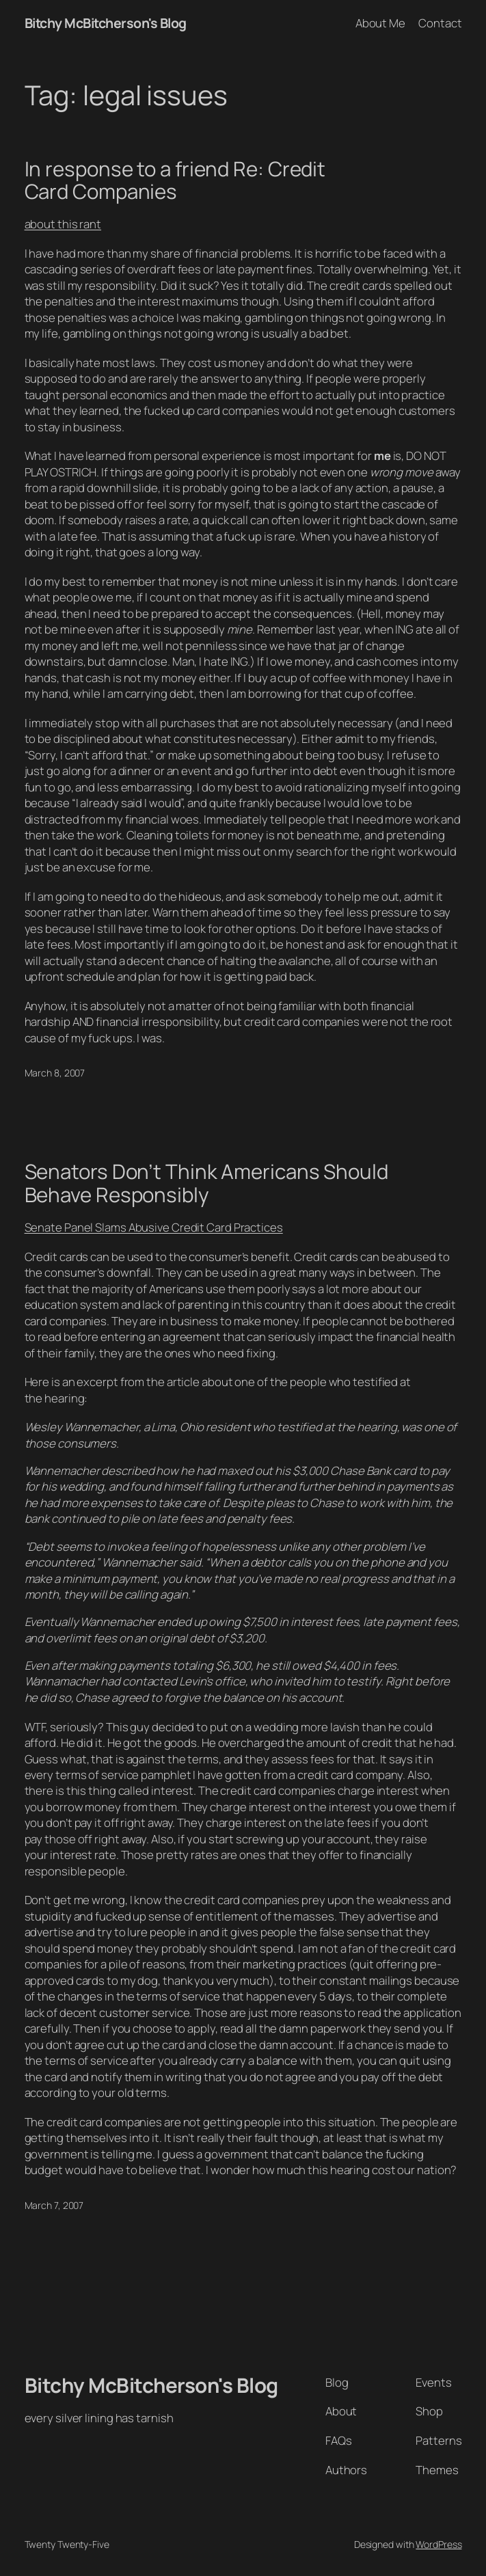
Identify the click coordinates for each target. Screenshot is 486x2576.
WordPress (438, 2544)
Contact (439, 23)
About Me (380, 23)
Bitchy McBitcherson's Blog (106, 23)
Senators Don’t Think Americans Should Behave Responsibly (206, 1183)
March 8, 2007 (55, 1072)
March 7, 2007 (54, 2205)
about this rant (63, 224)
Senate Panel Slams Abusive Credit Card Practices (154, 1227)
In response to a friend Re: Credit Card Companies (175, 180)
